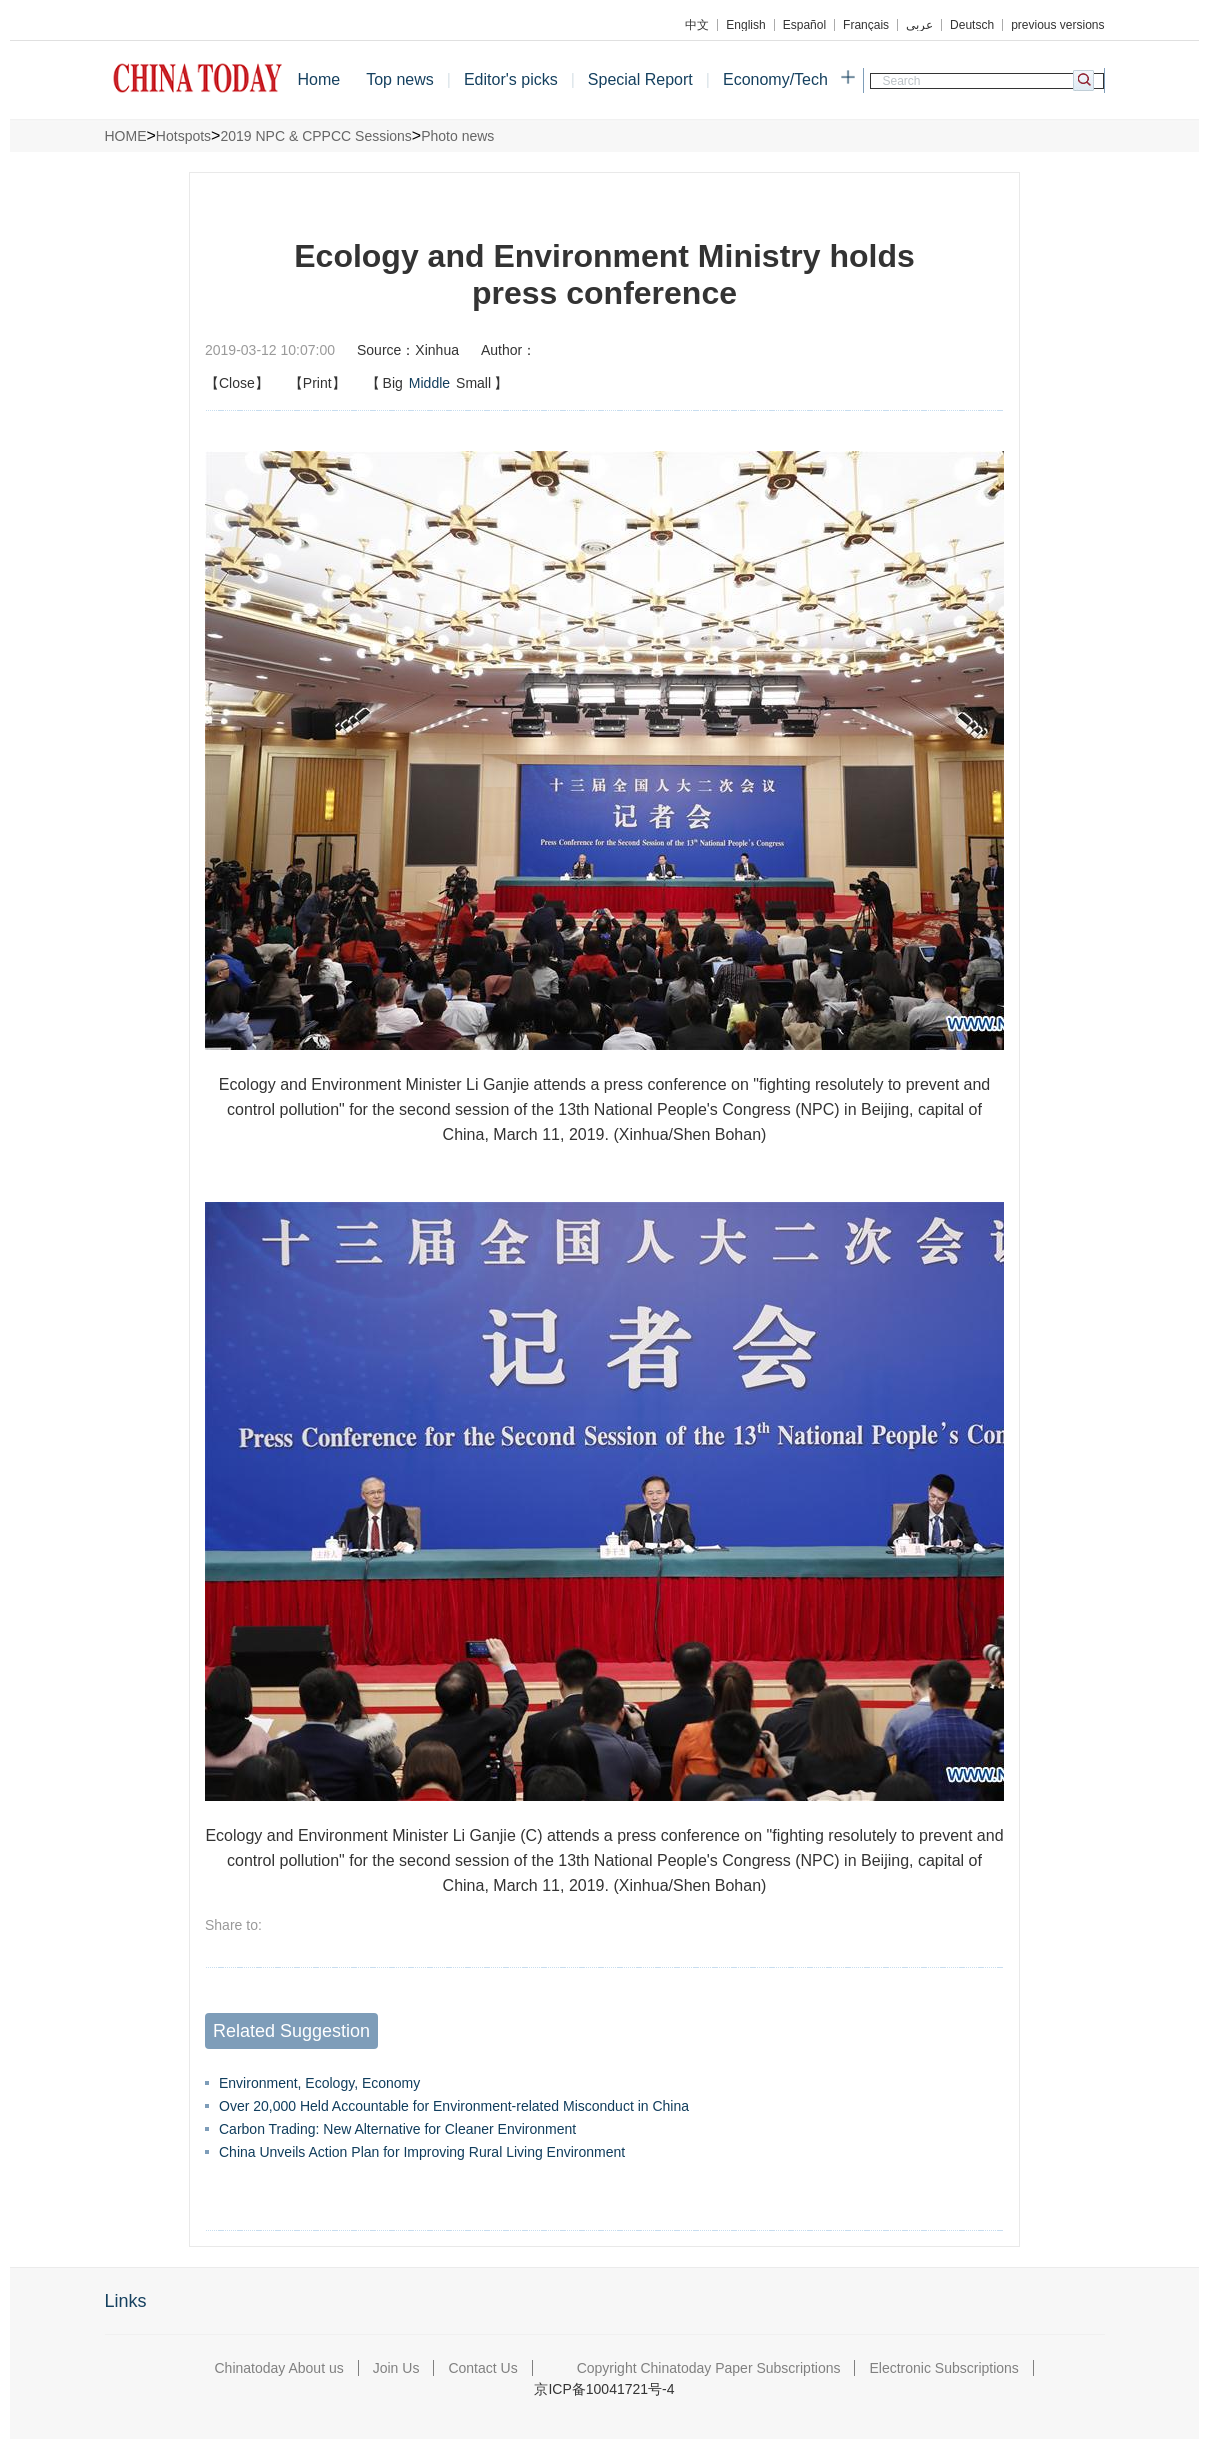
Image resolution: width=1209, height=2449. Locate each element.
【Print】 (317, 383)
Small (473, 383)
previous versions (1057, 25)
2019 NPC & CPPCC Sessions (315, 136)
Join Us (396, 2368)
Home (319, 79)
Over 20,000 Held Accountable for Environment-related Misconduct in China (454, 2106)
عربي (919, 25)
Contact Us (482, 2368)
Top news (400, 79)
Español (804, 25)
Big (393, 383)
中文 (697, 25)
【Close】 (237, 383)
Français (866, 25)
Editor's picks (511, 79)
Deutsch (972, 25)
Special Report (640, 79)
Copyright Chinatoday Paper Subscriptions (709, 2368)
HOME (126, 136)
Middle (429, 383)
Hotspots (183, 136)
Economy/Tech (775, 79)
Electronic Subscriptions (943, 2368)
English (745, 25)
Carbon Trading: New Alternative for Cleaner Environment (397, 2129)
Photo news (457, 136)
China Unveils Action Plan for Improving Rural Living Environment (422, 2152)
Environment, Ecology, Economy (319, 2083)
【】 (437, 383)
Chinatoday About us (279, 2368)
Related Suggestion (291, 2031)
